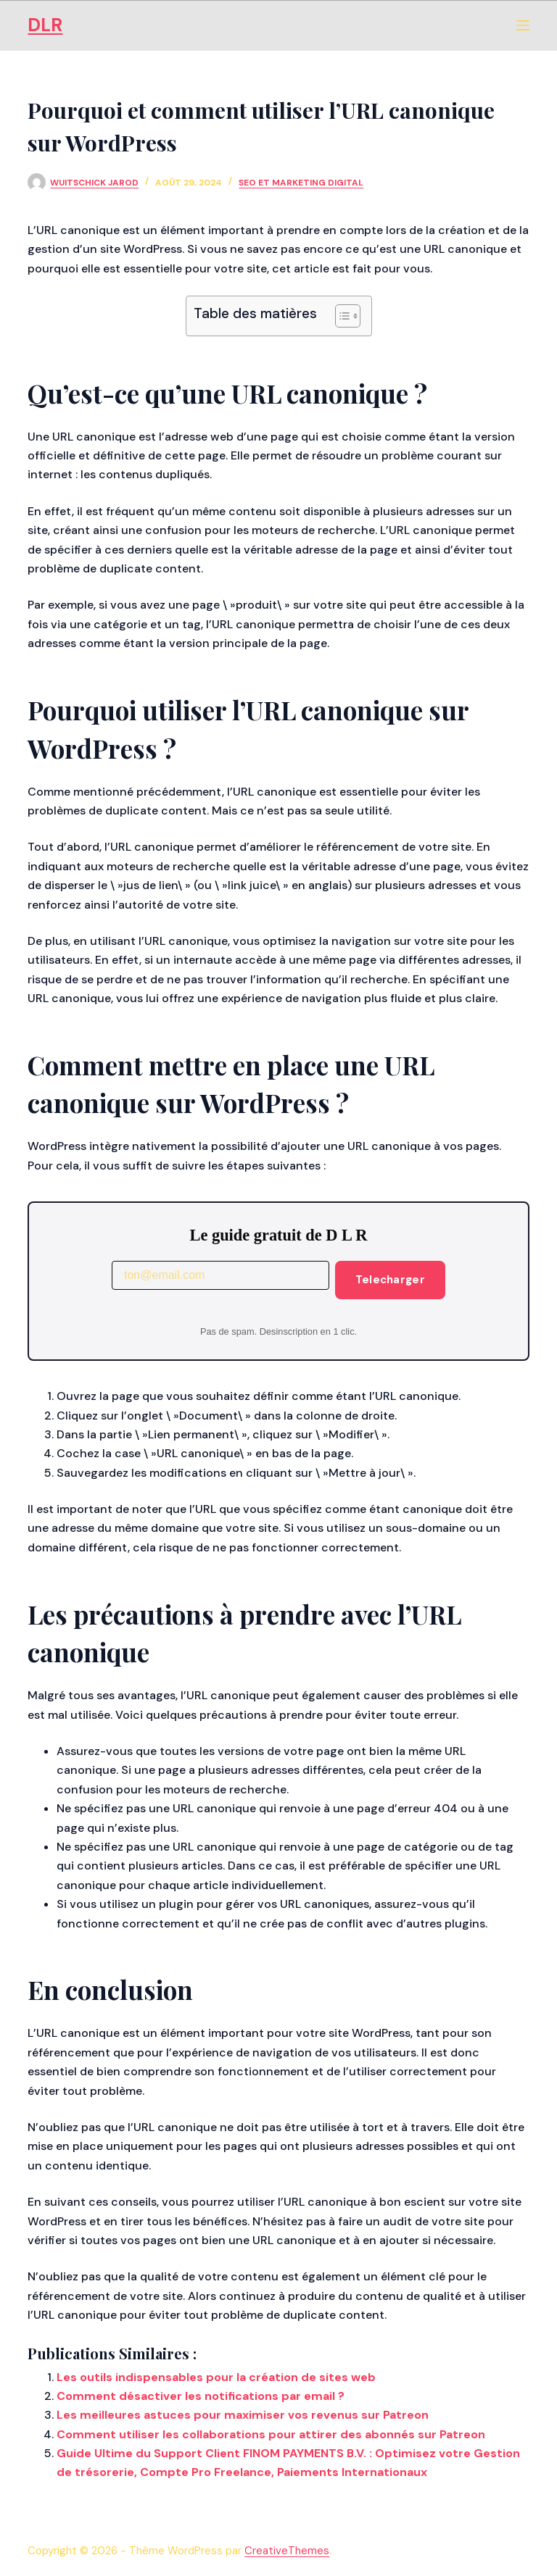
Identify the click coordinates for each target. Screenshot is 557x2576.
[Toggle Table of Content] (340, 316)
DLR (45, 25)
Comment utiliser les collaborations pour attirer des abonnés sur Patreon (271, 2434)
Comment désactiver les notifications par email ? (200, 2396)
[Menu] (522, 25)
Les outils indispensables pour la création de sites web (216, 2377)
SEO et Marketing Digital (301, 182)
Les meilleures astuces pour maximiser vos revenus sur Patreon (243, 2414)
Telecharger (390, 1279)
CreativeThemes (286, 2550)
